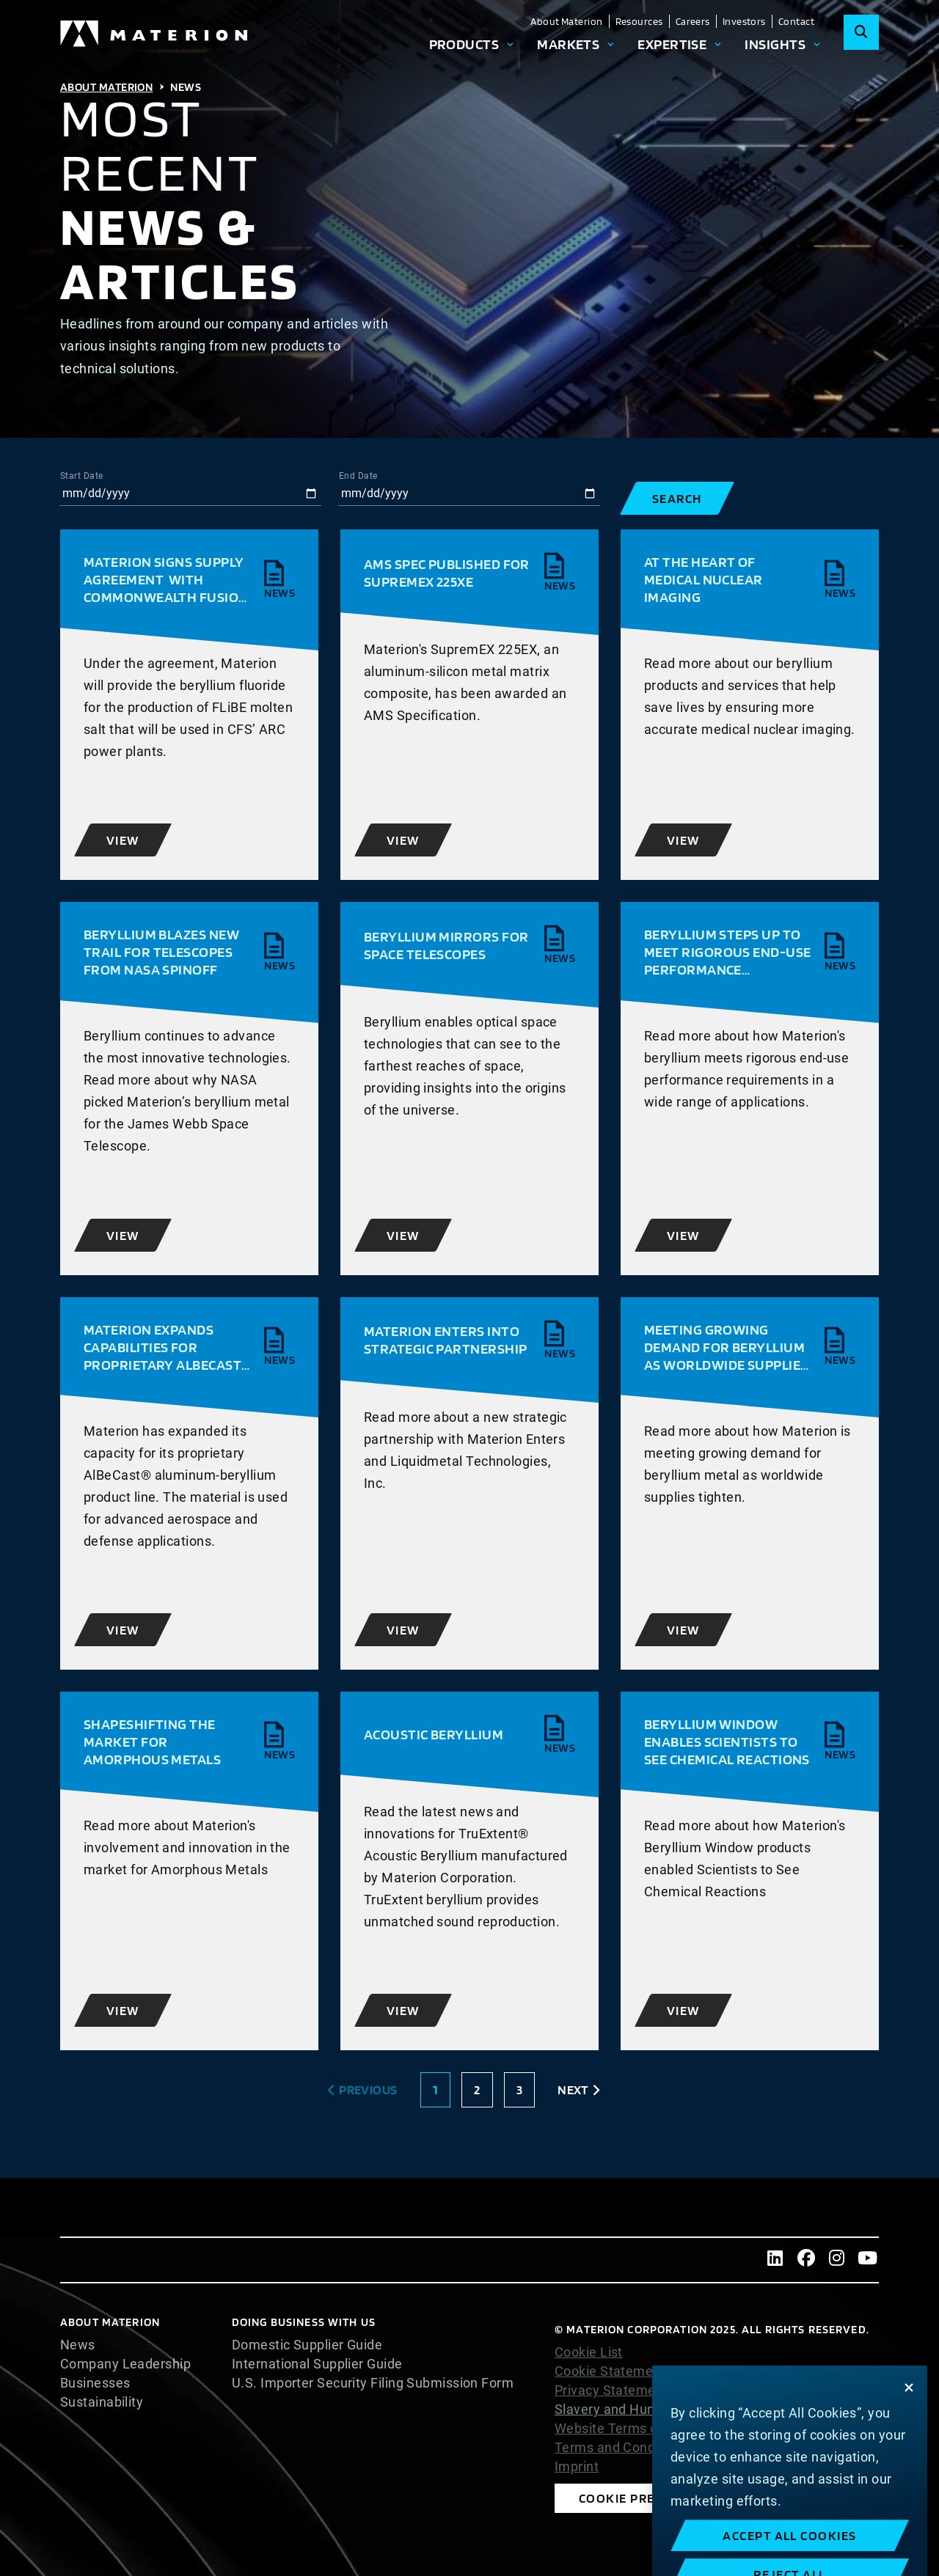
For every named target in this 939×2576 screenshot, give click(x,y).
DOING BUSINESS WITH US (304, 2322)
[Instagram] (837, 2260)
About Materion (566, 21)
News (77, 2345)
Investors (744, 21)
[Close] (909, 2427)
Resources (639, 21)
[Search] (861, 32)
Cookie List (589, 2352)
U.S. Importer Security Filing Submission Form (373, 2383)
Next (573, 2089)
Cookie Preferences (649, 2498)
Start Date (81, 476)
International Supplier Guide (317, 2364)
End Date (358, 476)
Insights (775, 44)
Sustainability (101, 2402)
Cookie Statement (610, 2371)
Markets (568, 44)
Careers (693, 21)
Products (464, 44)
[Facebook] (806, 2260)
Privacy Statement (611, 2390)
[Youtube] (868, 2260)
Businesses (95, 2383)
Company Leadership (125, 2364)
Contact (796, 21)
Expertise (671, 44)
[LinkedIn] (775, 2260)
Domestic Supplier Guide (307, 2345)
